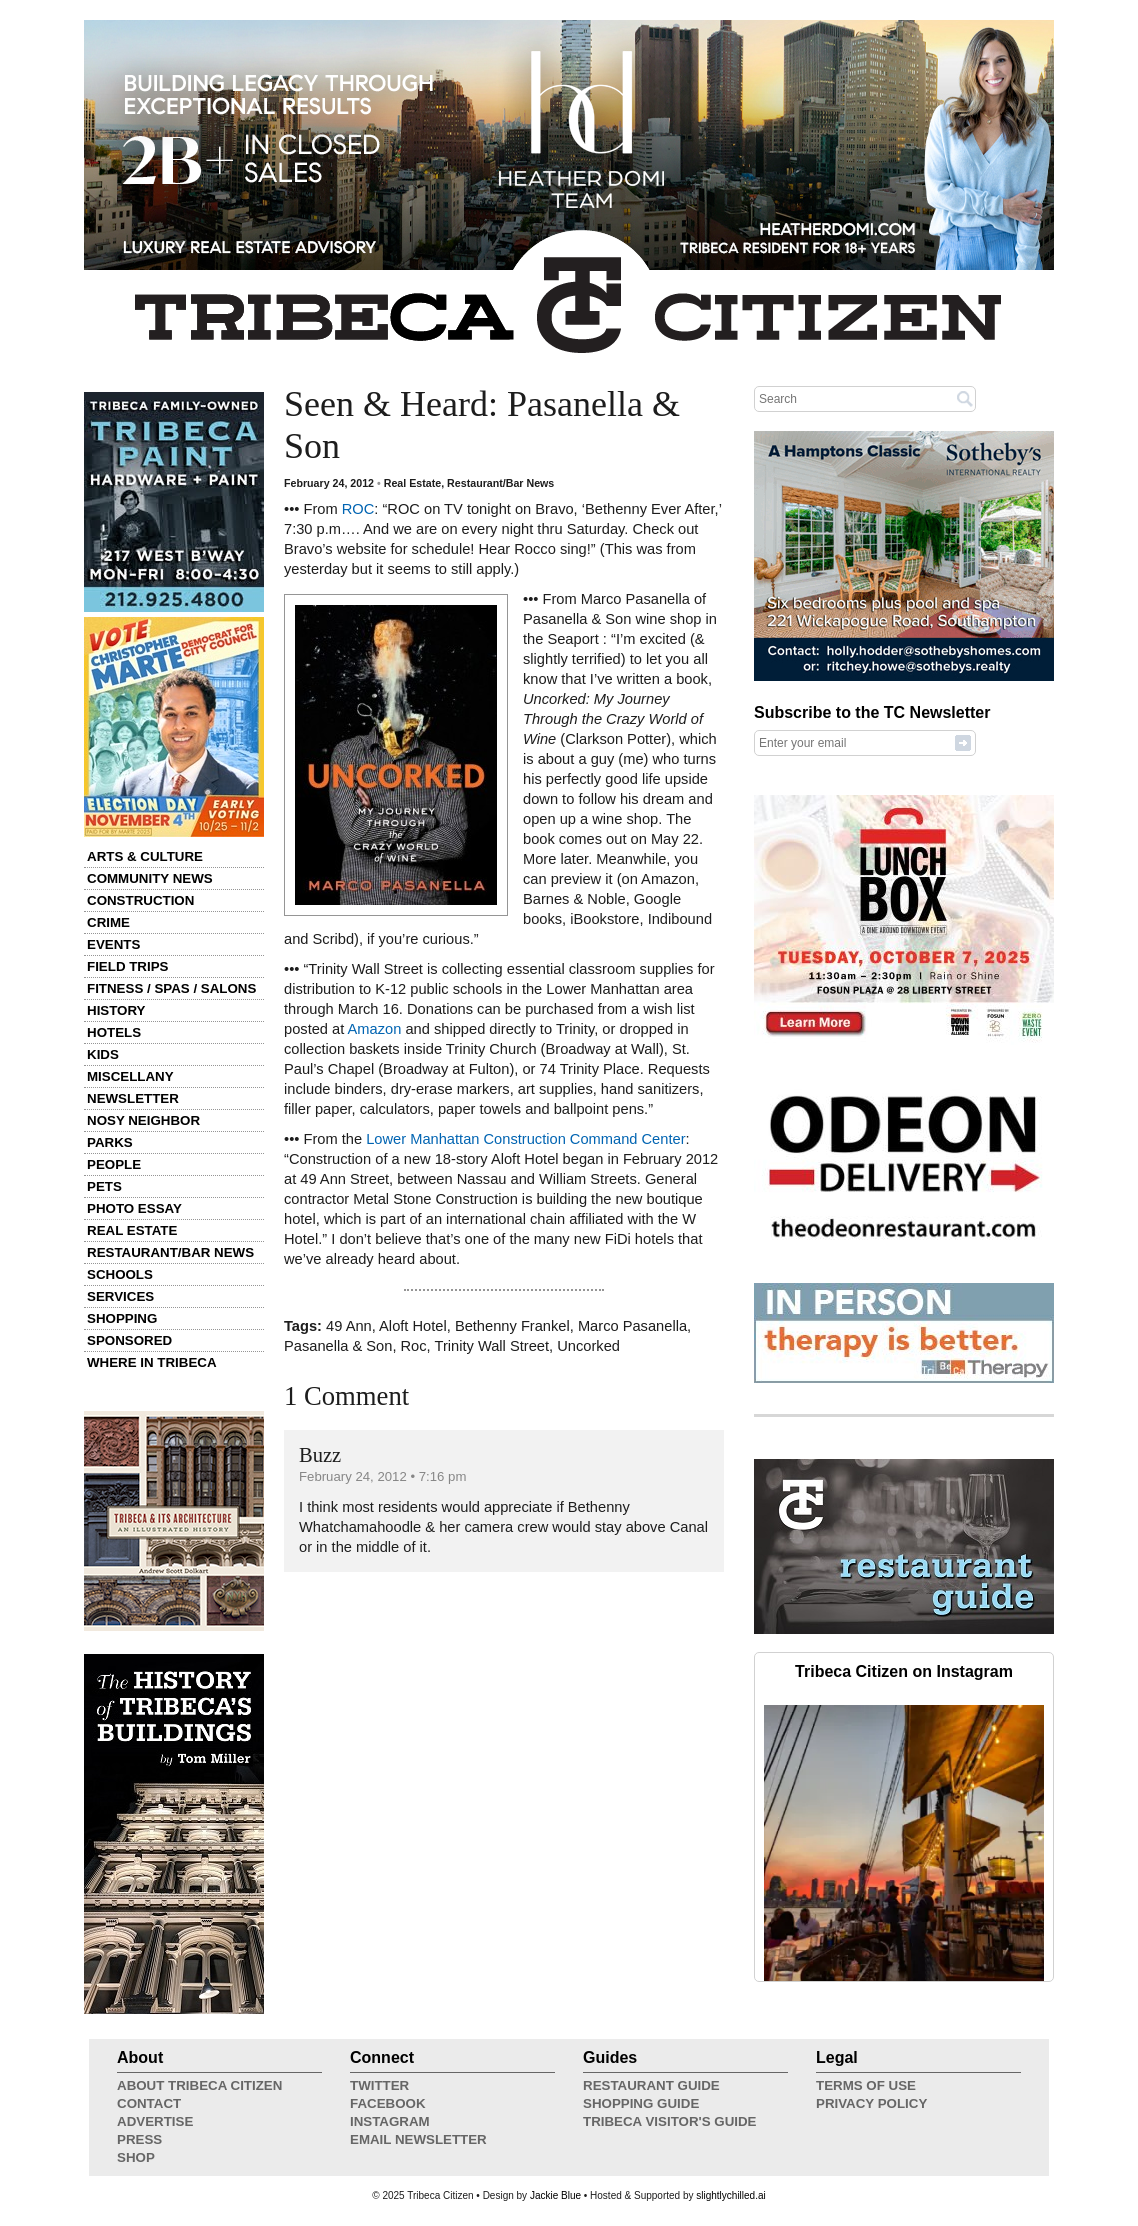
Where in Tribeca (152, 1362)
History (116, 1010)
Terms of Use (866, 2085)
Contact (149, 2103)
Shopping (122, 1318)
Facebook (388, 2103)
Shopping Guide (641, 2103)
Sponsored (129, 1340)
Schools (120, 1274)
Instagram (390, 2121)
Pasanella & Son (338, 1346)
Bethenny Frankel (512, 1326)
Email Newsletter (418, 2139)
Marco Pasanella (632, 1326)
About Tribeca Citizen (199, 2085)
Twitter (379, 2085)
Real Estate (132, 1230)
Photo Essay (134, 1208)
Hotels (114, 1032)
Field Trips (127, 966)
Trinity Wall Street (492, 1346)
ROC (358, 509)
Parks (110, 1142)
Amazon (375, 1029)
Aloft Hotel (413, 1326)
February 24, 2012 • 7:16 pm (382, 1476)
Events (113, 944)
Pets (104, 1186)
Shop (136, 2157)
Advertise (155, 2121)
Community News (150, 878)
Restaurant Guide (651, 2085)
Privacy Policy (871, 2103)
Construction (140, 900)
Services (120, 1296)
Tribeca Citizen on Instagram (904, 1671)
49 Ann (349, 1326)
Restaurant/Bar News (170, 1252)
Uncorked (588, 1346)
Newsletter (133, 1098)
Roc (414, 1346)
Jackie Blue (555, 2195)
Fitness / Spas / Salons (171, 988)
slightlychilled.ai (730, 2195)
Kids (103, 1054)
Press (139, 2139)
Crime (108, 922)
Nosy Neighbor (143, 1120)
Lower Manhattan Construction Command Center (525, 1139)
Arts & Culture (145, 856)
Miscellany (130, 1076)
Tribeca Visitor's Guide (670, 2121)
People (114, 1164)
